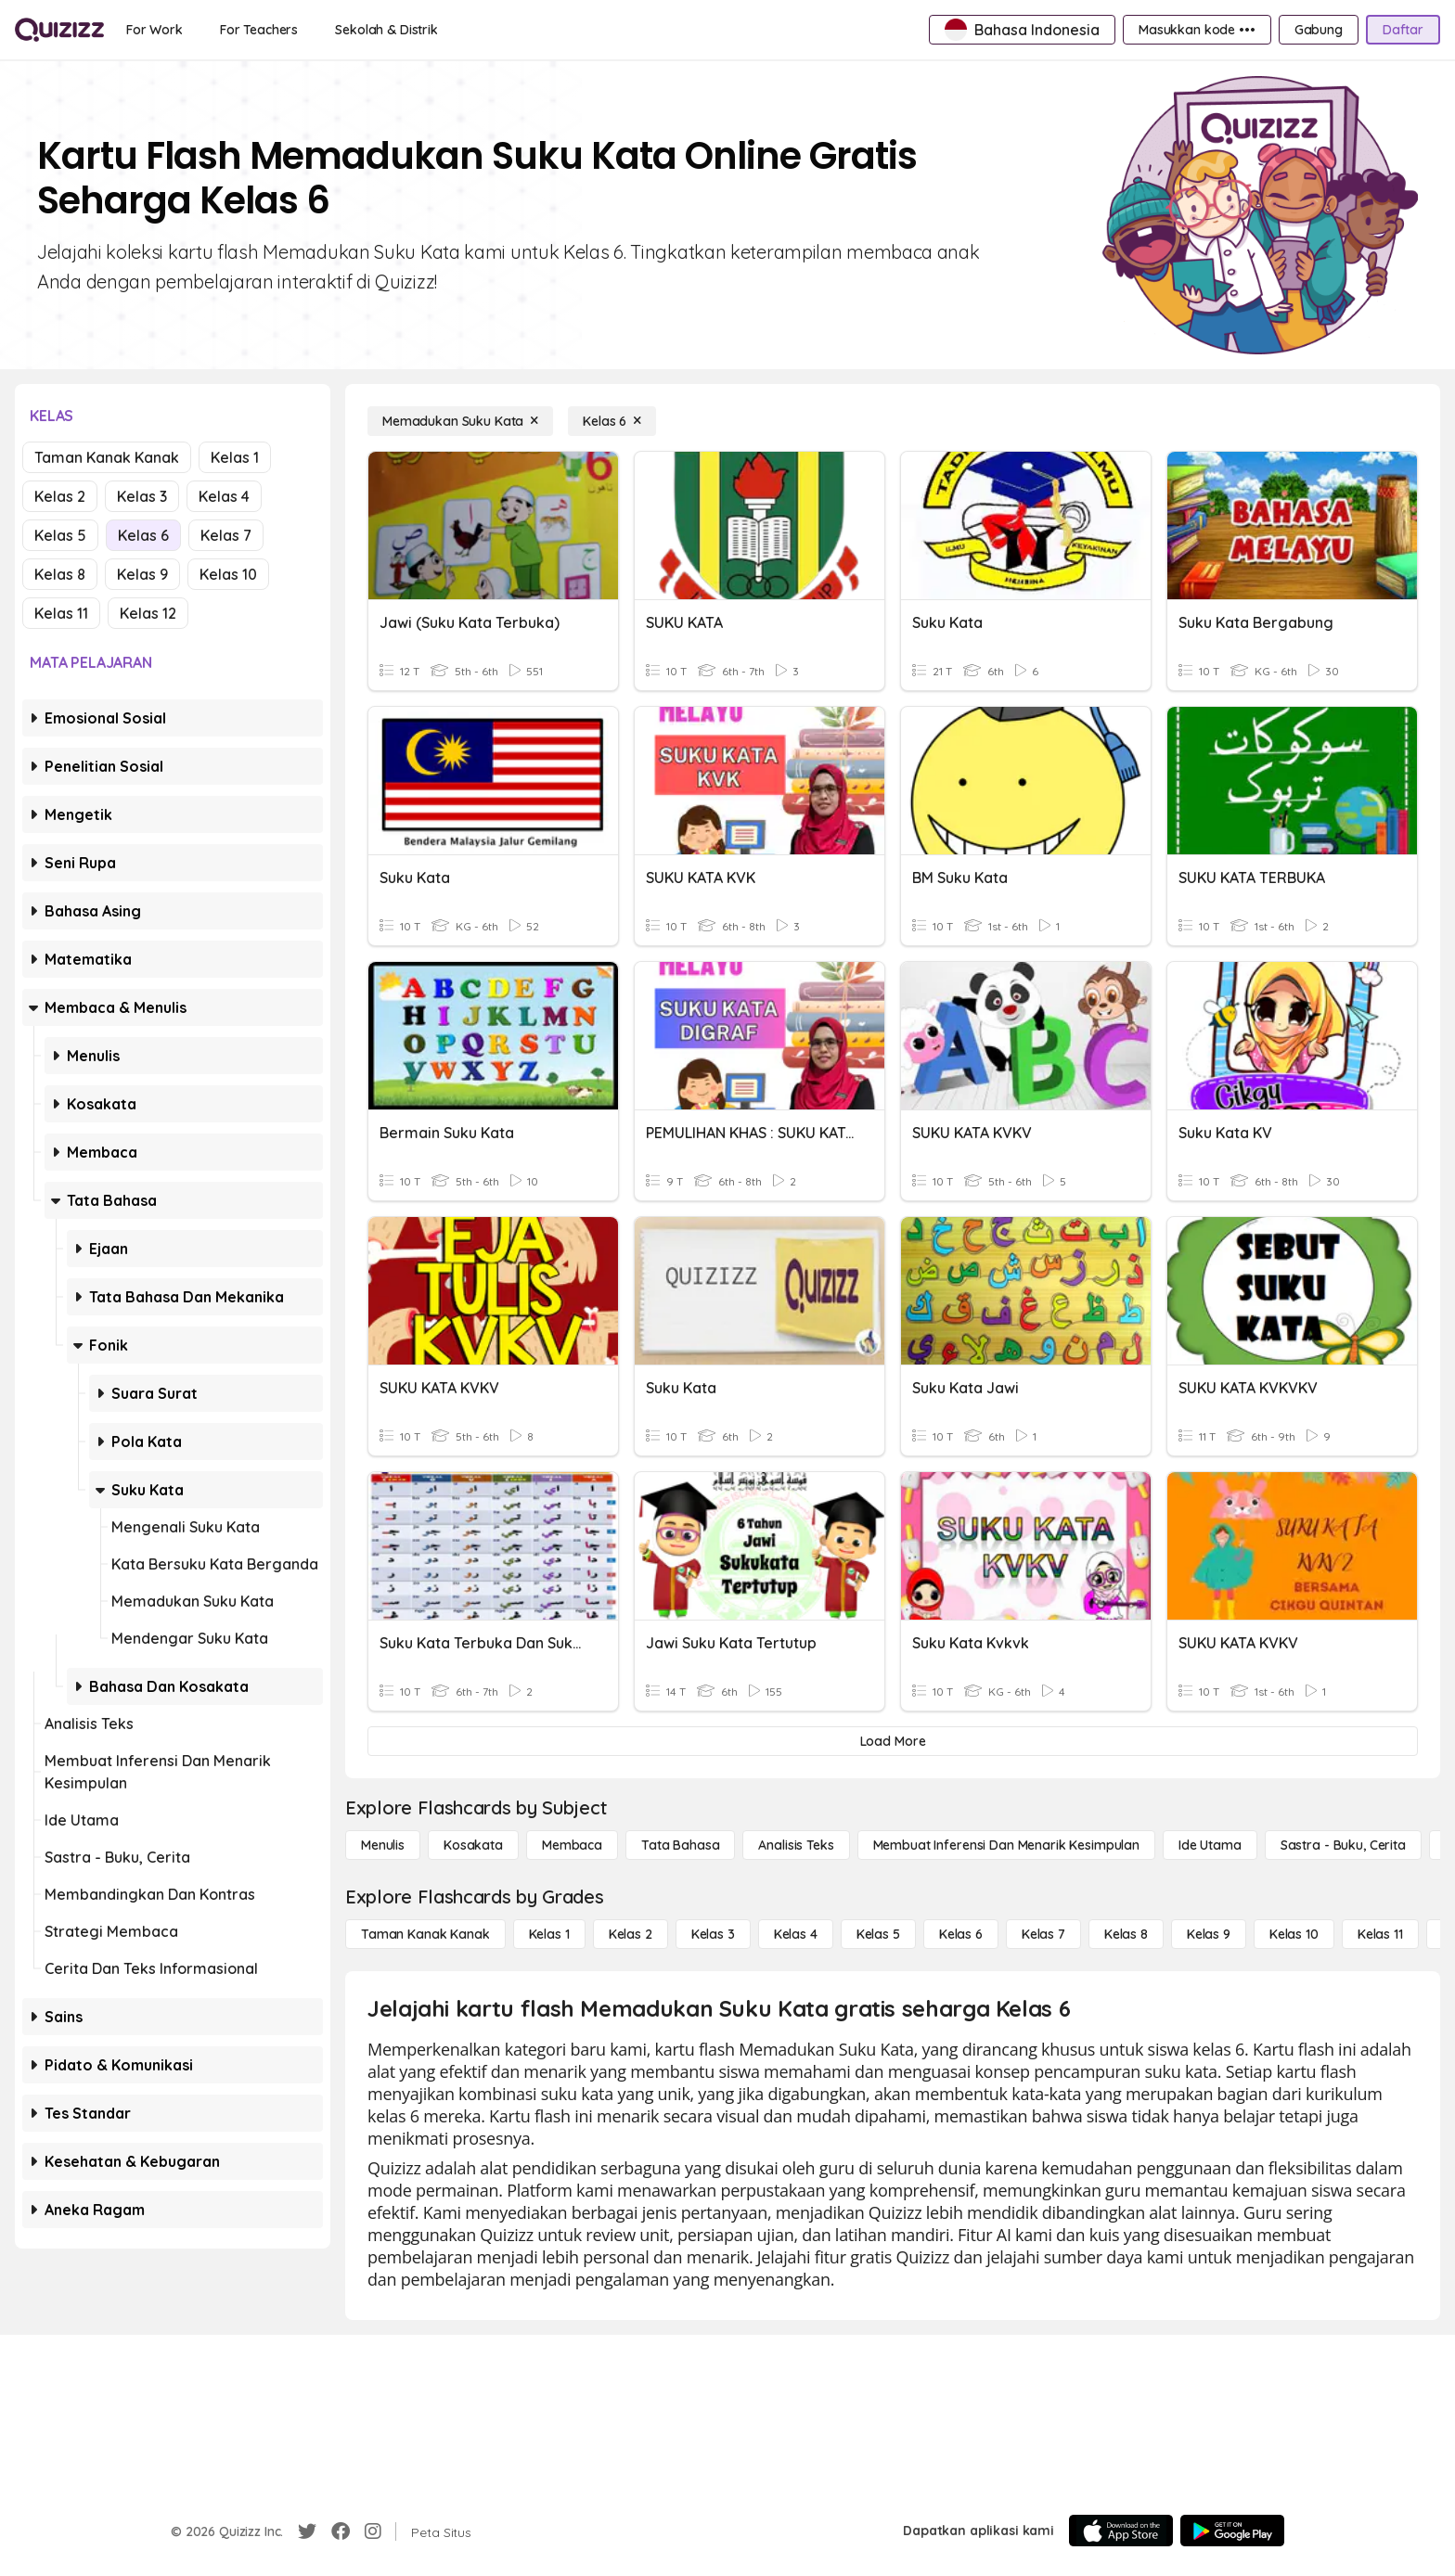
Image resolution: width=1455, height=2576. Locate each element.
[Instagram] (373, 2531)
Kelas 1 (235, 457)
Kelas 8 (59, 574)
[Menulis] (382, 1845)
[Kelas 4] (795, 1934)
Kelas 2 (59, 496)
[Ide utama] (1210, 1845)
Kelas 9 (142, 574)
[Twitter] (307, 2531)
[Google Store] (1232, 2530)
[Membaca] (572, 1845)
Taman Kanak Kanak (106, 457)
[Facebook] (340, 2531)
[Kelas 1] (549, 1934)
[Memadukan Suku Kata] (460, 421)
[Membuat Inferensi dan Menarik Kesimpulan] (1006, 1845)
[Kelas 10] (1294, 1934)
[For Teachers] (259, 30)
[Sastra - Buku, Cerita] (1343, 1845)
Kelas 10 (228, 574)
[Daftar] (1403, 30)
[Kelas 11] (1380, 1934)
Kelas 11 (61, 613)
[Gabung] (1318, 30)
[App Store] (1121, 2530)
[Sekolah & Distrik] (386, 30)
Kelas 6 (143, 535)
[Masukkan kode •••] (1197, 30)
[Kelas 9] (1208, 1934)
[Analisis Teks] (795, 1845)
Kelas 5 (60, 535)
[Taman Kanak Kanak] (425, 1934)
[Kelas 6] (612, 421)
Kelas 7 (225, 535)
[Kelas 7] (1043, 1934)
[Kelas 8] (1126, 1934)
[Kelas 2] (630, 1934)
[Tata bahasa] (680, 1845)
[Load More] (892, 1741)
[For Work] (154, 30)
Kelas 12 (148, 613)
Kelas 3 (142, 496)
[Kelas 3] (713, 1934)
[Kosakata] (473, 1845)
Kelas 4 (224, 496)
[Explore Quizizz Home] (59, 30)
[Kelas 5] (878, 1934)
